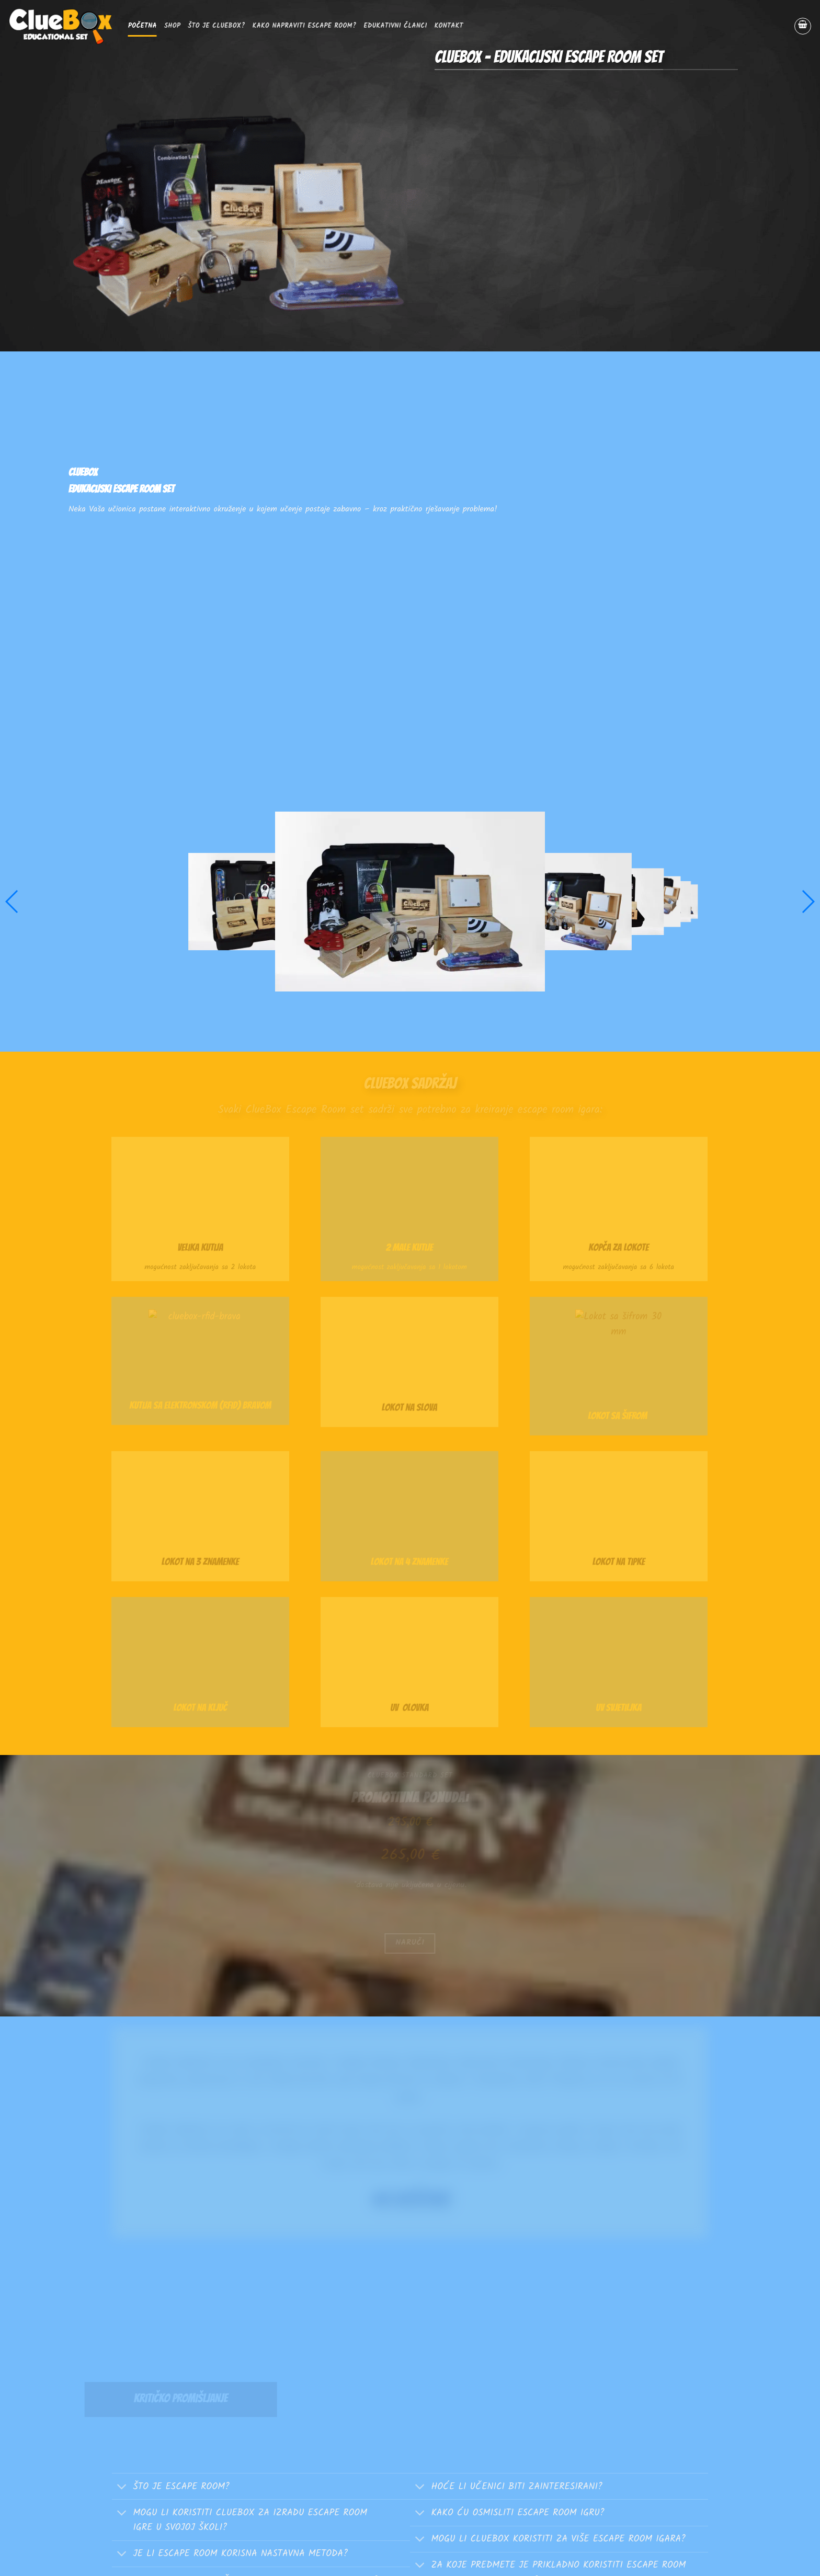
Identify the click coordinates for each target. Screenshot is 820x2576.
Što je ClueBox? (216, 25)
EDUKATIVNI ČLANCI (395, 25)
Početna (142, 25)
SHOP (172, 25)
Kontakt (449, 25)
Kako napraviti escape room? (305, 25)
